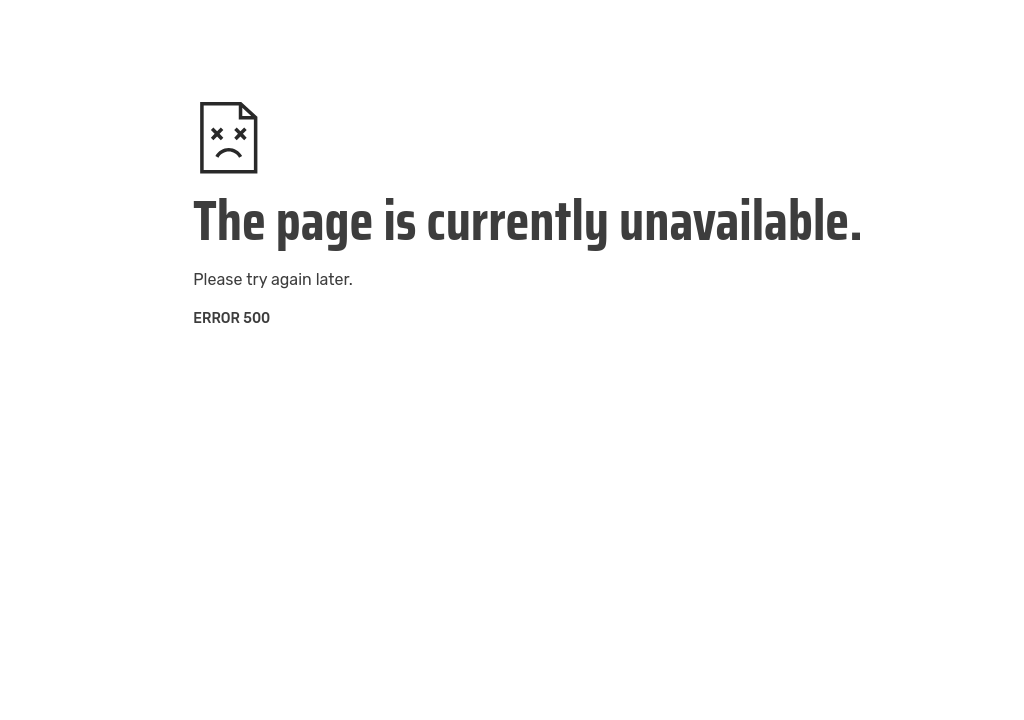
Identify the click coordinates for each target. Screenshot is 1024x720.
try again (278, 279)
